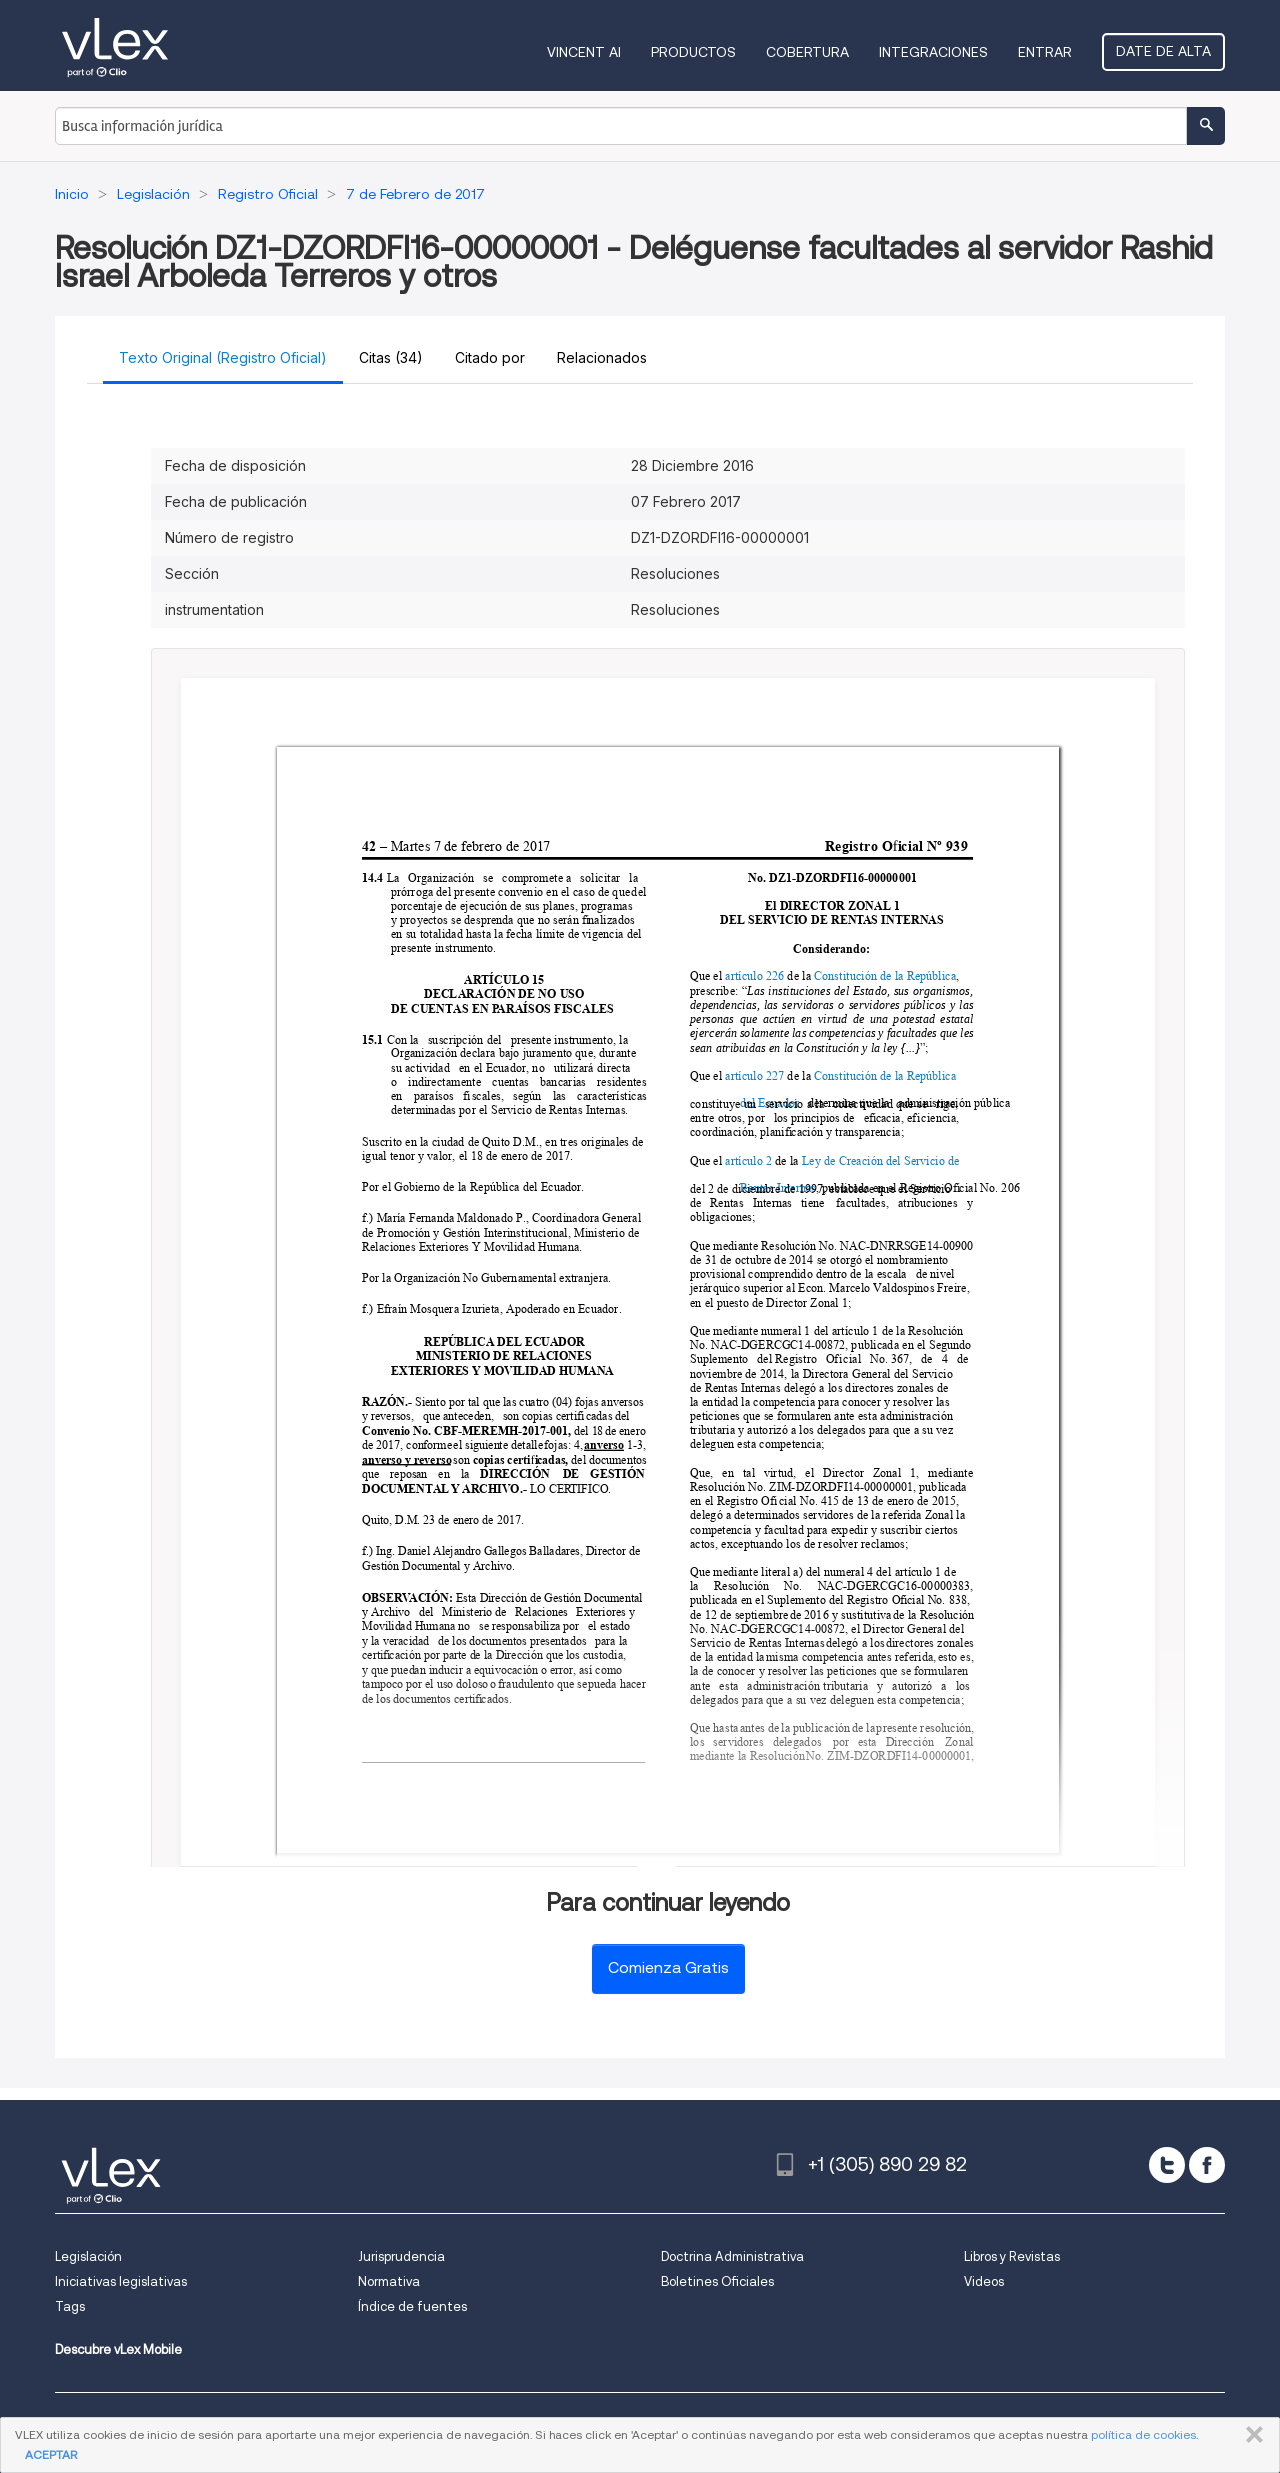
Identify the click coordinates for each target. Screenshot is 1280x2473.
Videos (984, 2281)
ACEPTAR (51, 2454)
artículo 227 (755, 1076)
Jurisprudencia (401, 2256)
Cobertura (807, 52)
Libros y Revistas (1012, 2256)
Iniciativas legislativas (121, 2281)
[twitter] (1167, 2165)
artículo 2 (749, 1161)
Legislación (88, 2256)
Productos (693, 52)
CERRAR (1250, 2435)
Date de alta (1163, 51)
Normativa (389, 2281)
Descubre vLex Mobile (118, 2349)
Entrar (1045, 52)
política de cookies (1143, 2434)
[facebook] (1207, 2165)
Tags (70, 2306)
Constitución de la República (885, 976)
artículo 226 (755, 976)
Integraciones (933, 52)
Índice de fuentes (412, 2306)
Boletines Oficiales (717, 2281)
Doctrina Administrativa (732, 2256)
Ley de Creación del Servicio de (882, 1161)
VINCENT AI (584, 52)
